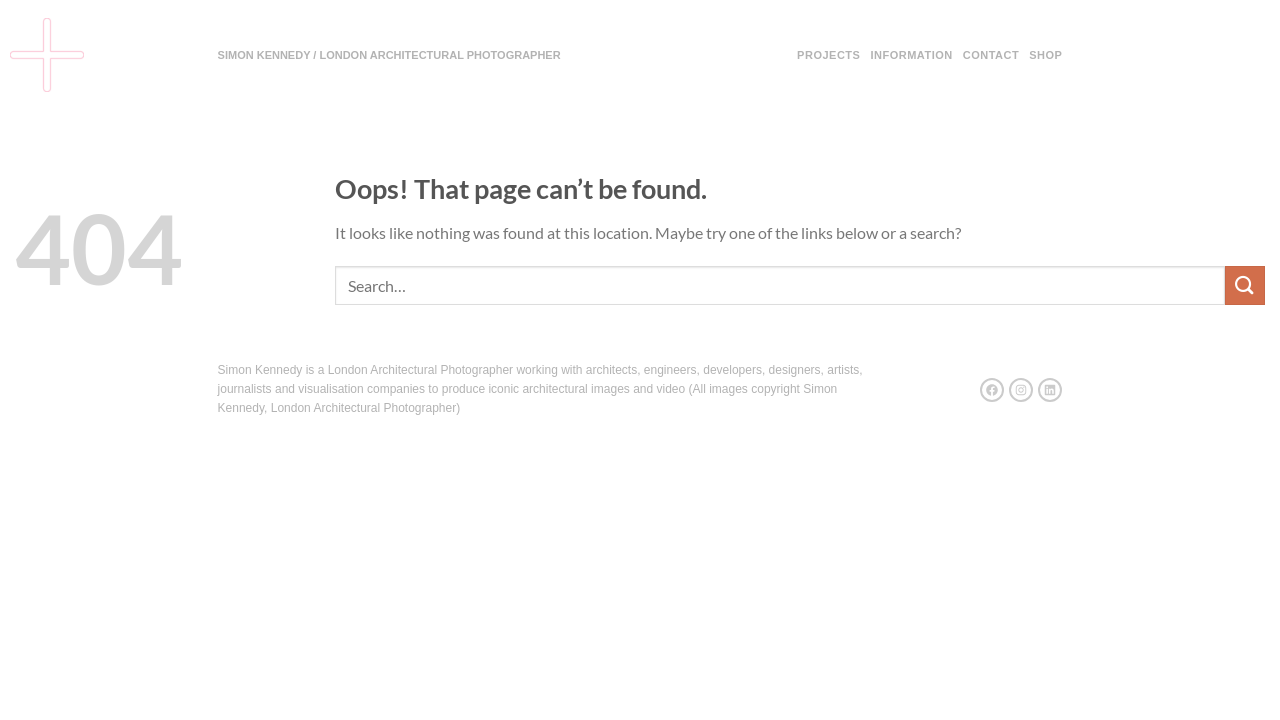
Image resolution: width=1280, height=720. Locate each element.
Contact (991, 55)
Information (911, 55)
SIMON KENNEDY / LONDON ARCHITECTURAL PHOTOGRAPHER (389, 55)
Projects (828, 55)
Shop (1045, 55)
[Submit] (1245, 285)
